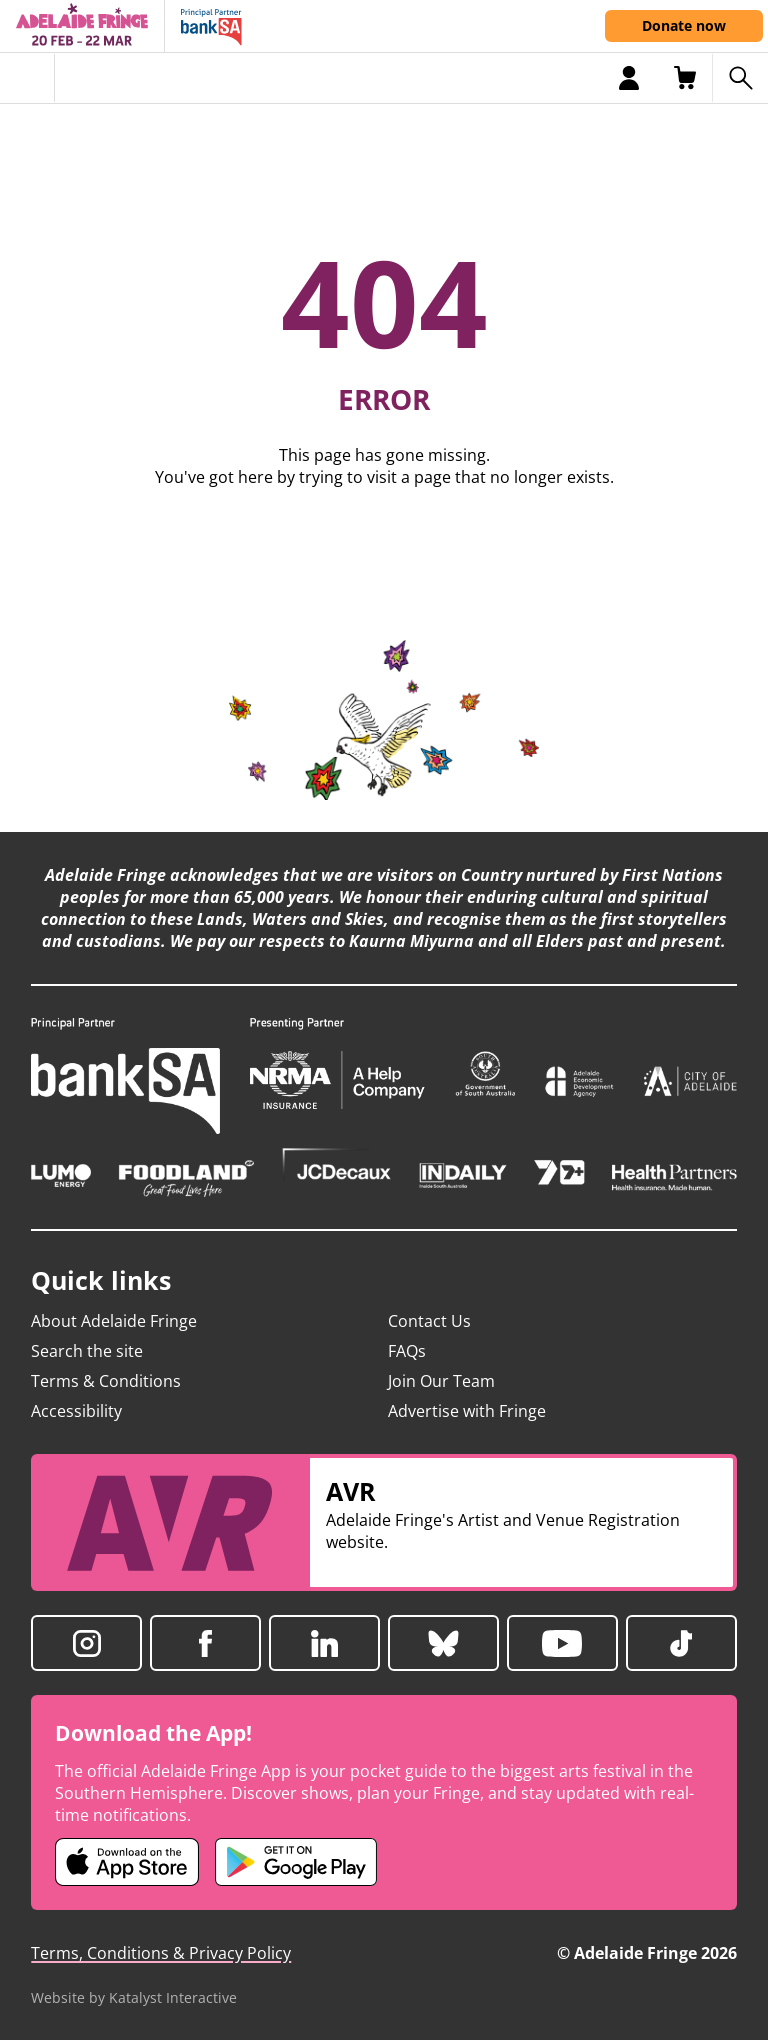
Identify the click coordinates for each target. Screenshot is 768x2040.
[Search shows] (740, 78)
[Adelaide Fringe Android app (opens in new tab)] (296, 1862)
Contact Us (429, 1321)
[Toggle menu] (27, 78)
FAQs (407, 1351)
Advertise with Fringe (467, 1411)
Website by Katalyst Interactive (134, 1997)
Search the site (87, 1351)
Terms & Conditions (106, 1381)
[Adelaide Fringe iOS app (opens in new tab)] (127, 1862)
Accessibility (76, 1411)
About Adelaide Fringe (114, 1321)
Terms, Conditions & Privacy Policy (161, 1953)
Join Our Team (441, 1381)
